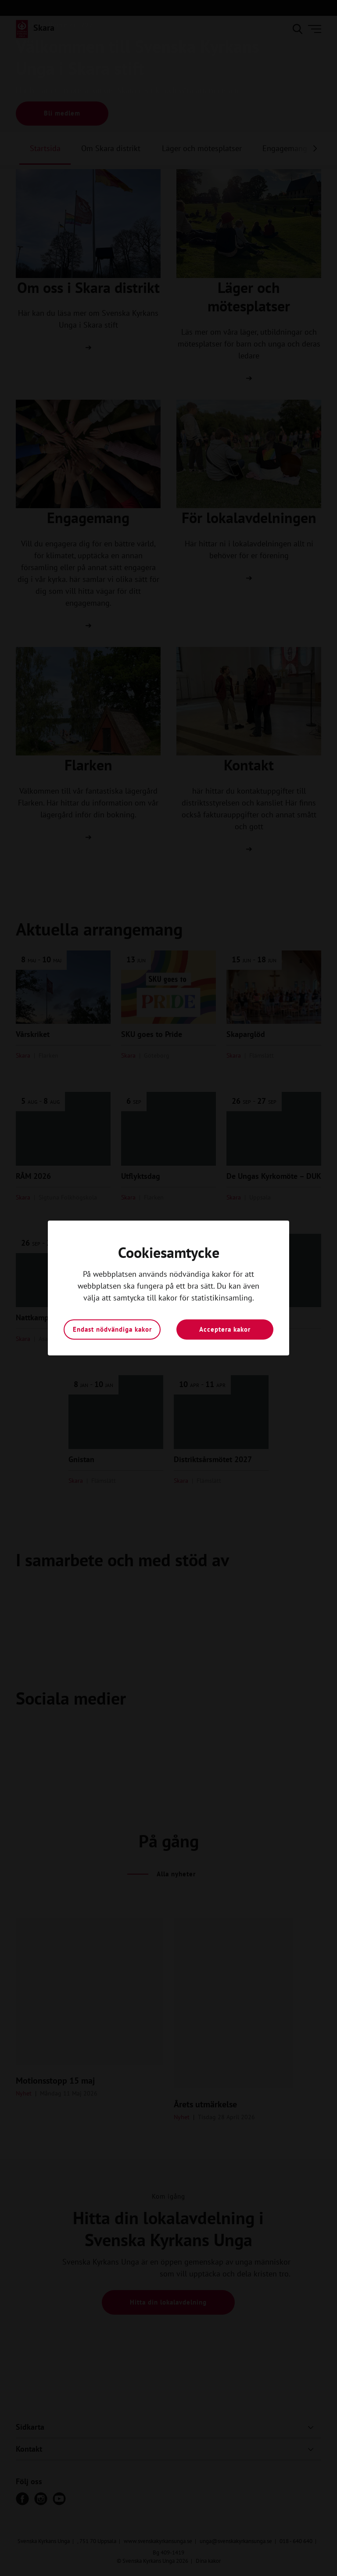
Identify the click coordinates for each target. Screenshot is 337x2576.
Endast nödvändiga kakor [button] (112, 1329)
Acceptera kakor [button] (225, 1329)
